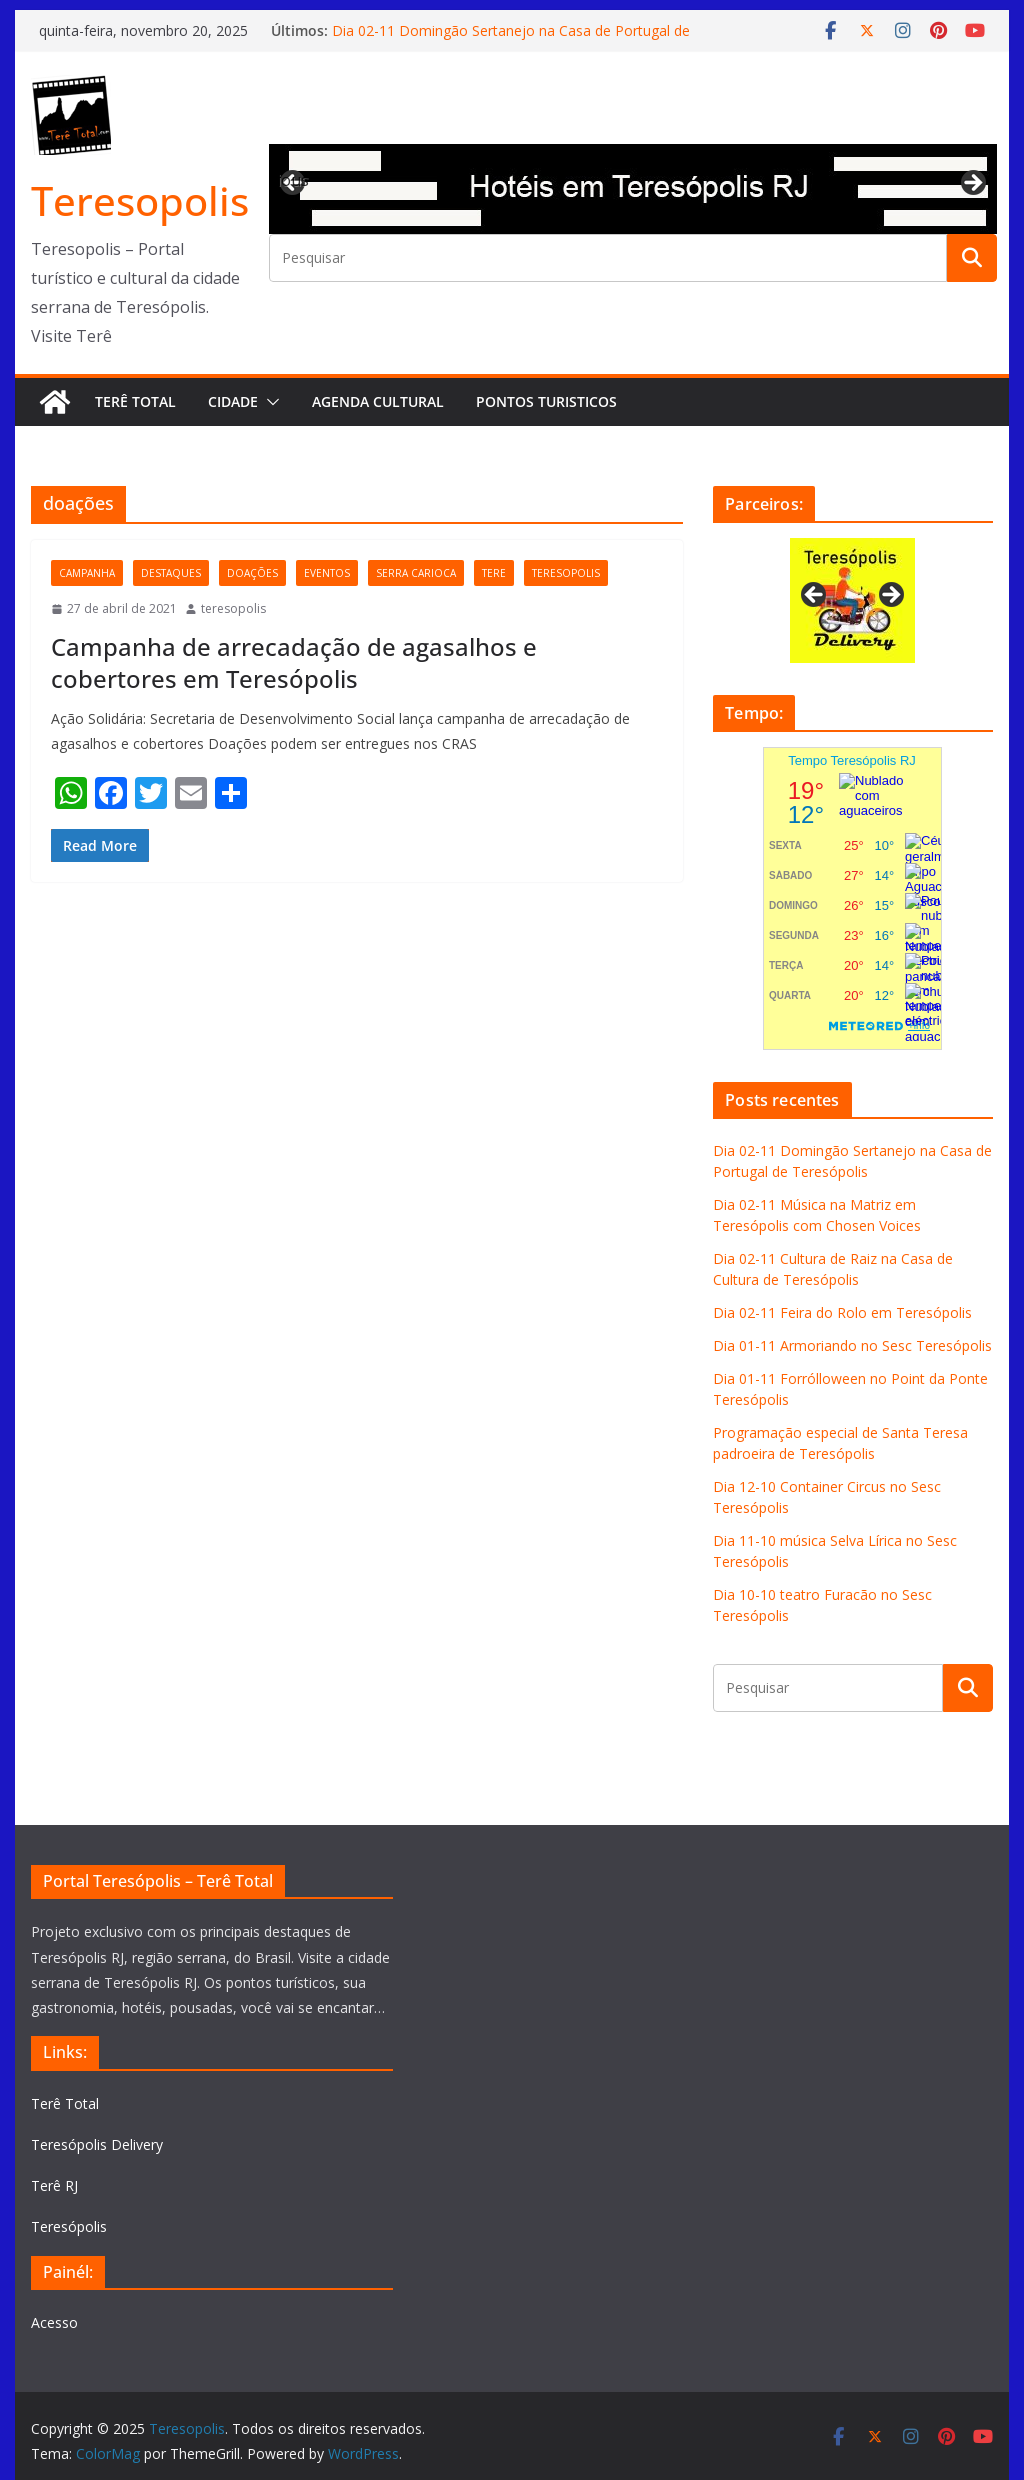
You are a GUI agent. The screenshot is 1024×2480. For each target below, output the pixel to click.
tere (494, 573)
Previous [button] (294, 180)
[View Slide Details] (633, 189)
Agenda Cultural (378, 401)
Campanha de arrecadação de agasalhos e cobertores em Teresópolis (294, 662)
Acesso (54, 2322)
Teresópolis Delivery (97, 2144)
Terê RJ (54, 2185)
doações (252, 573)
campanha (87, 573)
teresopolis (566, 573)
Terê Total (135, 401)
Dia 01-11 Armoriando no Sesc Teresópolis (852, 1345)
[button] (269, 402)
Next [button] (972, 184)
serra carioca (416, 573)
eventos (327, 573)
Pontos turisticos (546, 401)
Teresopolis (140, 200)
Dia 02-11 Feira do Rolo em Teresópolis (842, 1312)
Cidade (233, 401)
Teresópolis (69, 2226)
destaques (171, 573)
